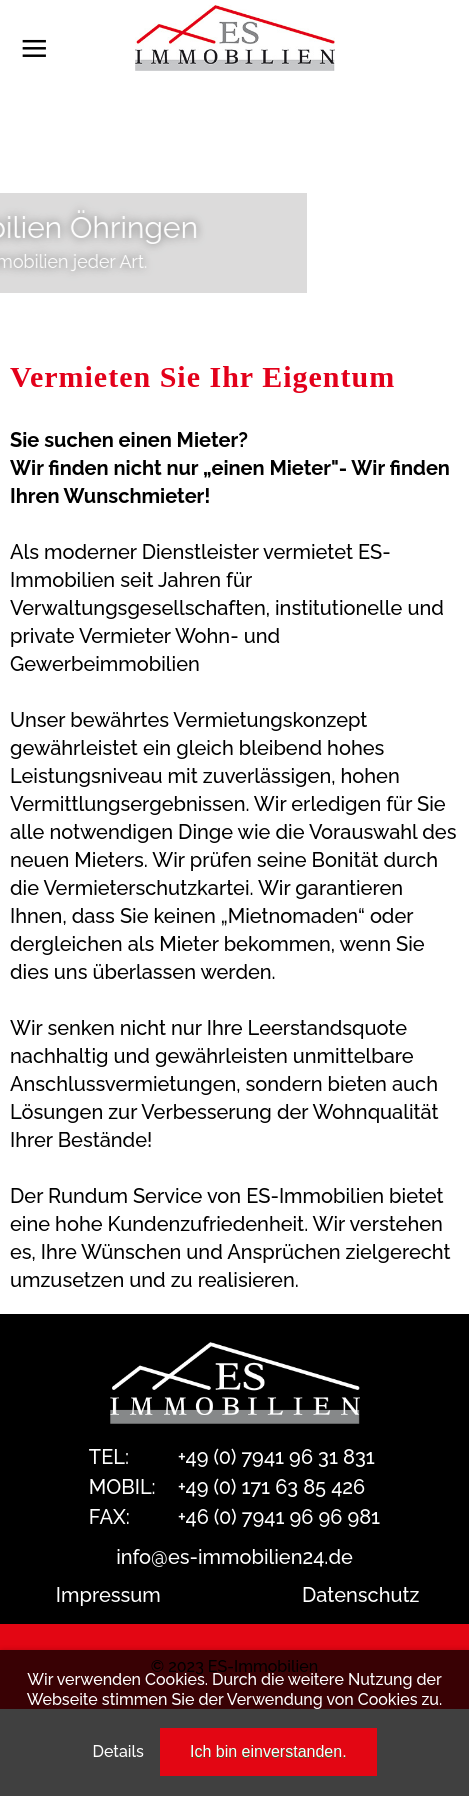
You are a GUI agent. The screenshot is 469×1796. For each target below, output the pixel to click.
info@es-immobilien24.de (234, 1557)
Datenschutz (360, 1595)
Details (117, 1751)
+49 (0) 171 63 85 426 (272, 1487)
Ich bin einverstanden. (268, 1751)
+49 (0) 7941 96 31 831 (276, 1457)
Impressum (108, 1595)
